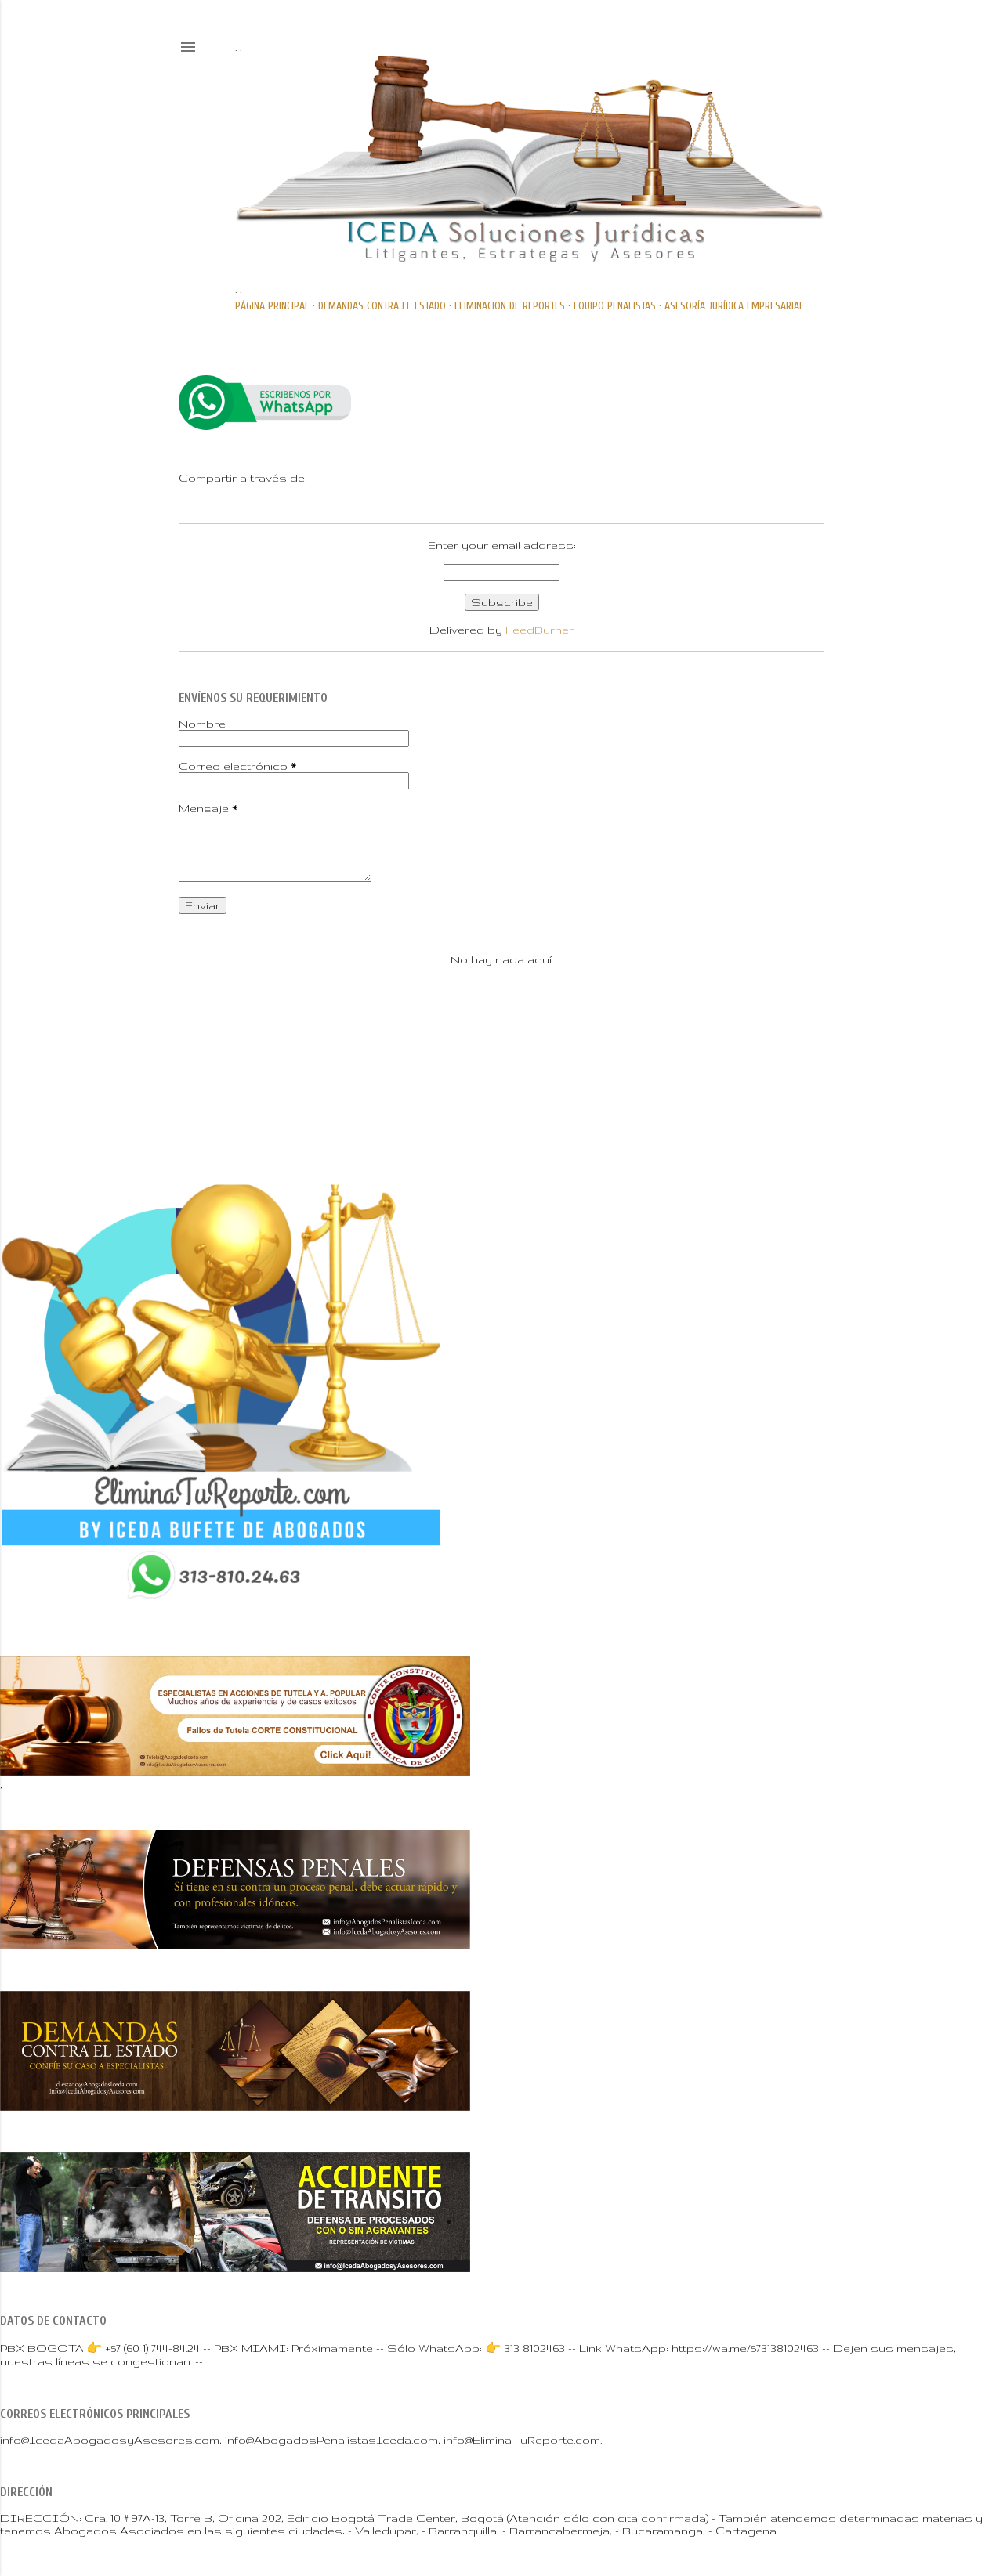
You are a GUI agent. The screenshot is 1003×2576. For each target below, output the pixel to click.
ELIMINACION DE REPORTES (509, 306)
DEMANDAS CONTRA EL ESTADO (382, 306)
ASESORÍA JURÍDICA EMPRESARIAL (734, 306)
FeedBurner (539, 629)
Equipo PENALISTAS (615, 306)
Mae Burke (551, 1098)
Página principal (272, 306)
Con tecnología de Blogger (502, 1066)
